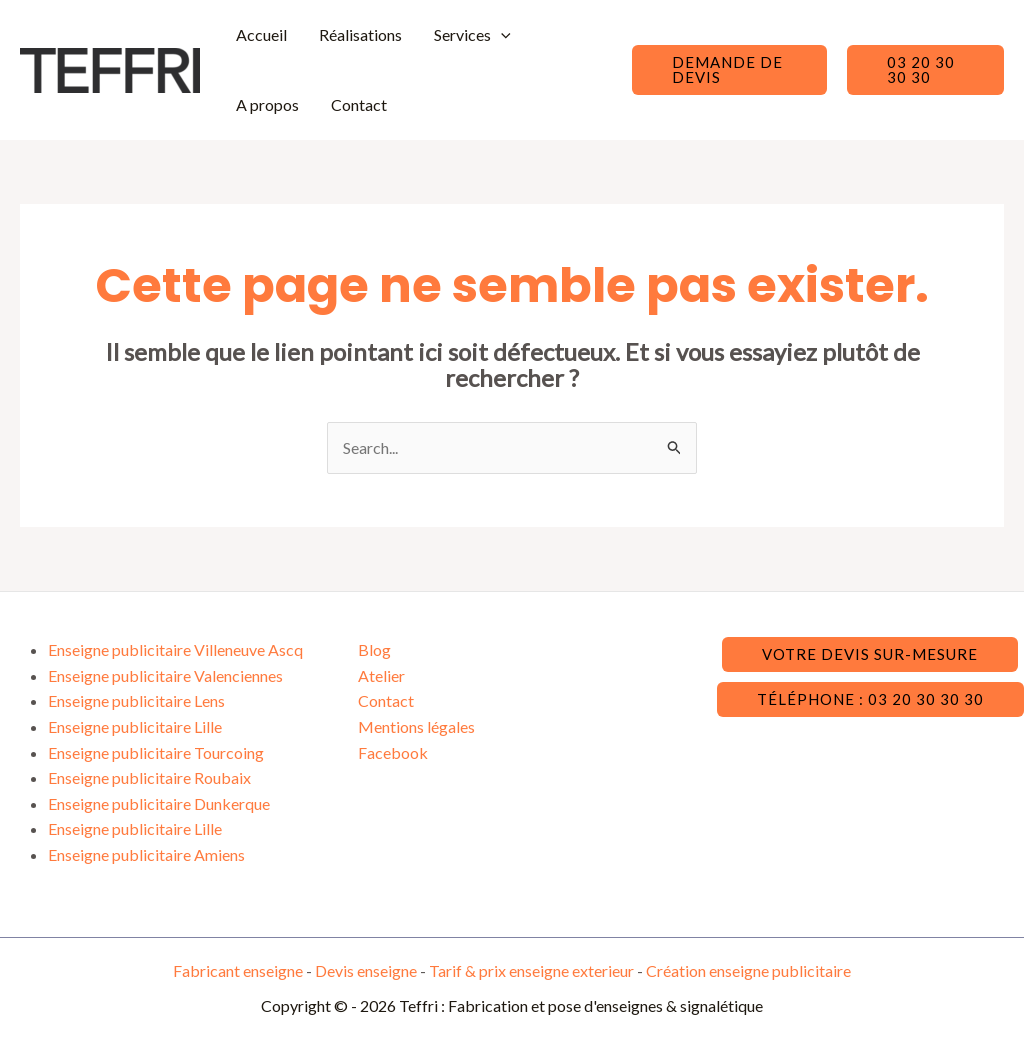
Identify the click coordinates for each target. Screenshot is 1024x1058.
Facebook (393, 752)
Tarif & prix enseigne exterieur (531, 970)
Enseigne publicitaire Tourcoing (156, 752)
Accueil (261, 34)
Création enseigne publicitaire (748, 970)
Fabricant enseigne (239, 970)
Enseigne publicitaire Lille (135, 726)
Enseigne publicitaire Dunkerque (159, 803)
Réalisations (360, 34)
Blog (374, 649)
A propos (267, 104)
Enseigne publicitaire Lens (136, 700)
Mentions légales (416, 726)
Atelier (381, 675)
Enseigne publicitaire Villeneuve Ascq (175, 649)
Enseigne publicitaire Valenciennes (165, 675)
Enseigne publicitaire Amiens (146, 854)
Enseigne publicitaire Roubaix (149, 777)
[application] (501, 35)
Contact (359, 104)
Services (472, 35)
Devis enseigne (367, 970)
